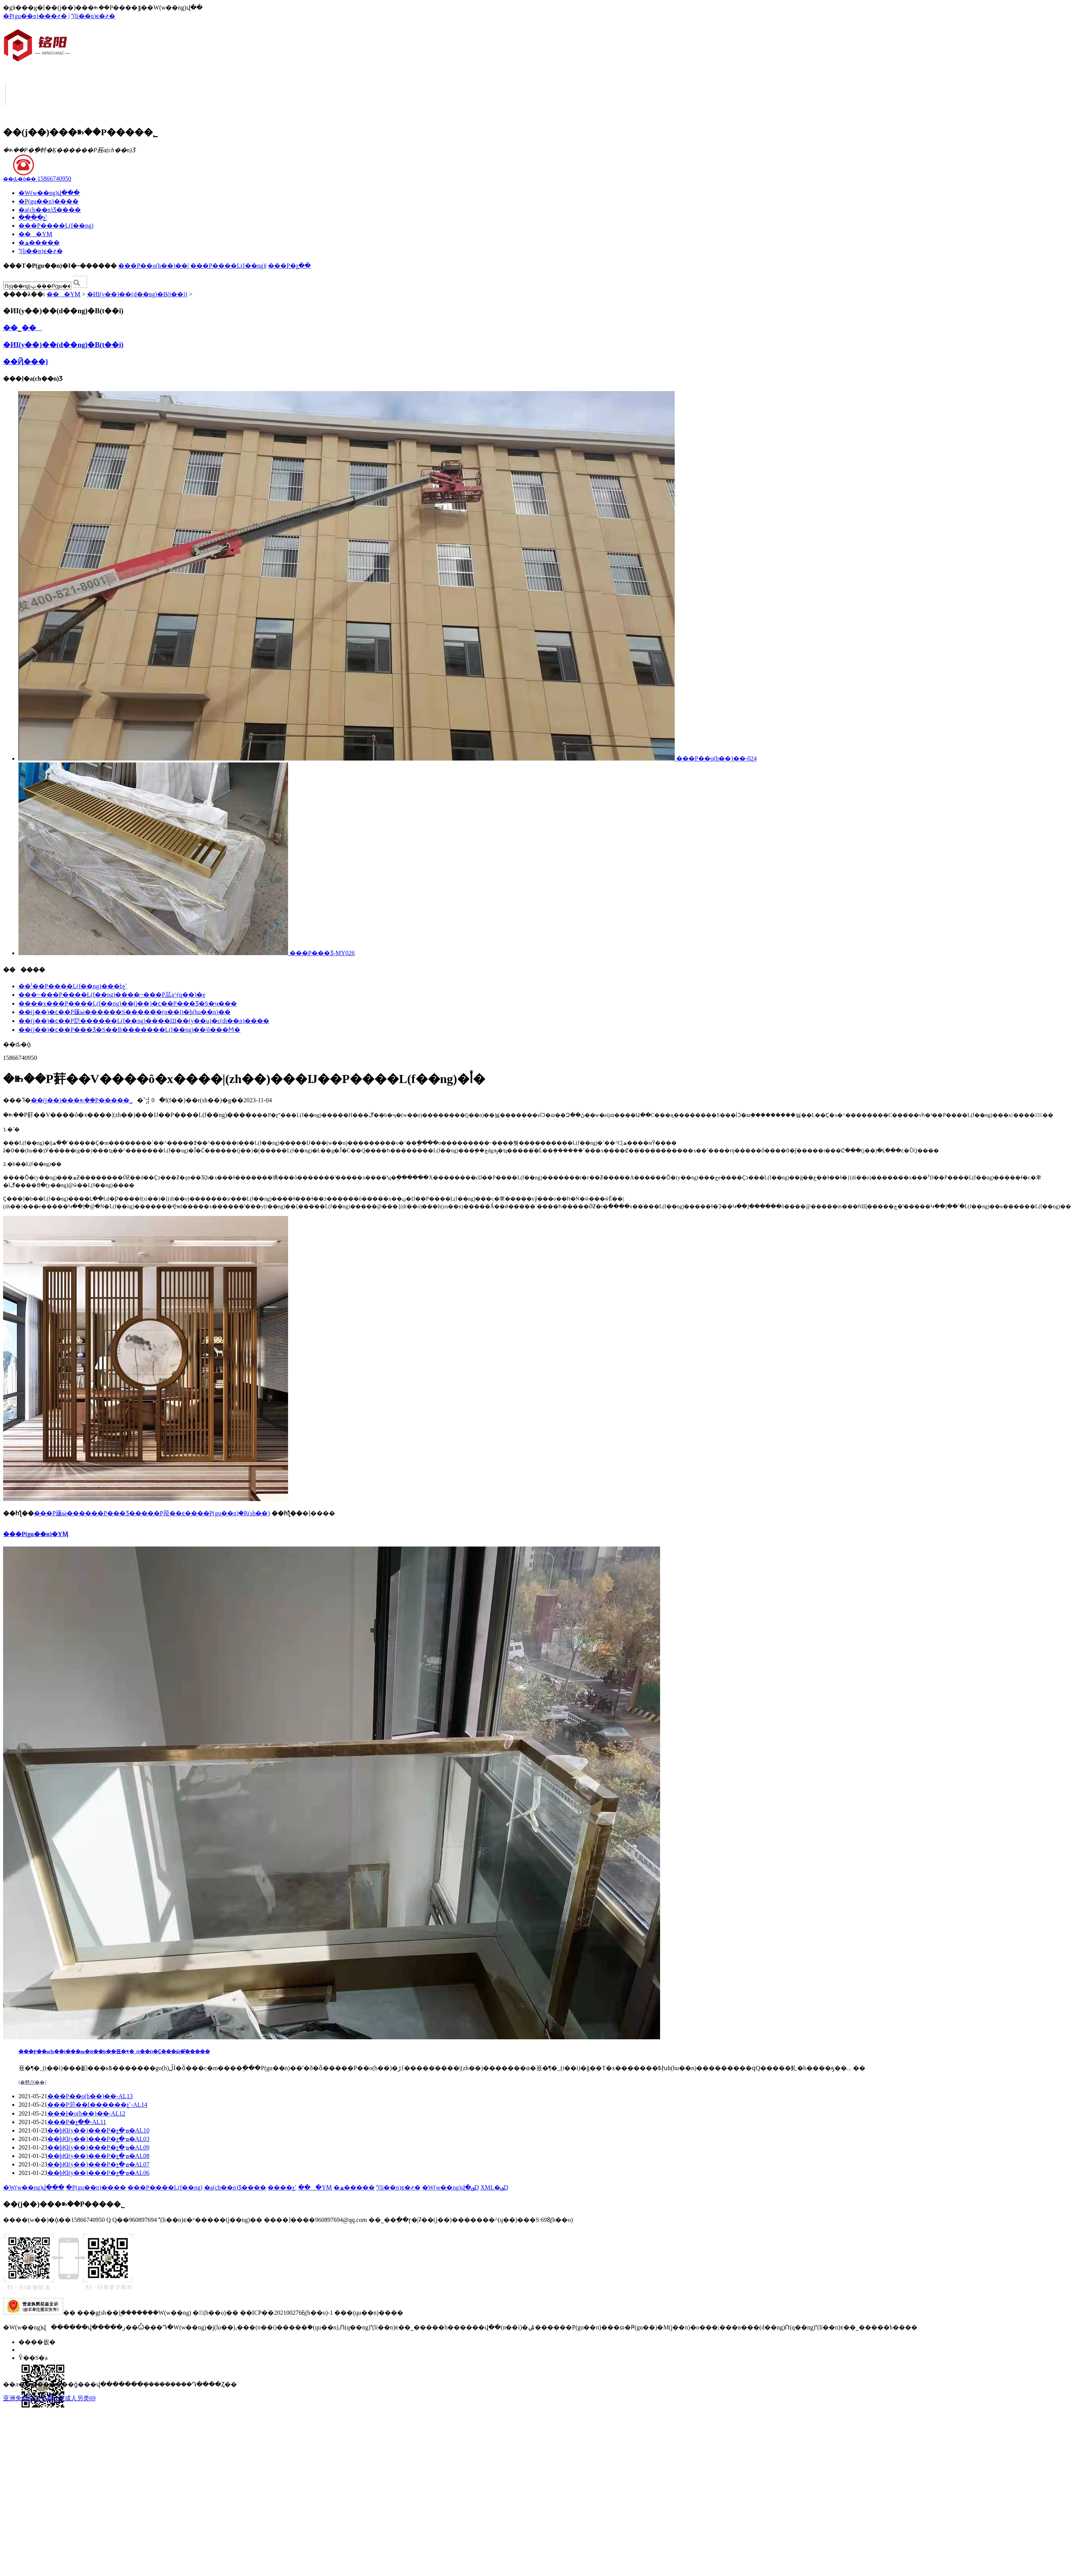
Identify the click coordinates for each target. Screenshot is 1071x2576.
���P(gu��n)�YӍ (35, 1534)
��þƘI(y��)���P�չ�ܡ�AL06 (98, 2173)
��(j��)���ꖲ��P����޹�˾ (81, 1100)
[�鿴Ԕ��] (32, 2082)
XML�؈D (494, 2187)
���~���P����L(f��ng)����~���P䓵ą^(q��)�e (111, 994)
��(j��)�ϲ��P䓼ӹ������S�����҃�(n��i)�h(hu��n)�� (124, 1012)
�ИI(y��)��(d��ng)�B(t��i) (137, 294)
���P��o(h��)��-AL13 (90, 2096)
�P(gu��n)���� (48, 201)
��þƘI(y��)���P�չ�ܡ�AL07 (98, 2164)
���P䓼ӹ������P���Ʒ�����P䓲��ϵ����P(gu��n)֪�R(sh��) (152, 1513)
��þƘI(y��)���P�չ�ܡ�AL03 (98, 2139)
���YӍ (35, 234)
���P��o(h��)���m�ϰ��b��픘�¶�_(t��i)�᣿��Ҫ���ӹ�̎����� (114, 2051)
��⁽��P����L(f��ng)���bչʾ (72, 986)
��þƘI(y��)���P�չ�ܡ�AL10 (98, 2130)
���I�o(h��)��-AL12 (86, 2113)
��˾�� (22, 328)
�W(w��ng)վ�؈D (450, 2187)
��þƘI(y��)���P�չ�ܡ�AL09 (98, 2147)
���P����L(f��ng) (56, 225)
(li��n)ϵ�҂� (93, 16)
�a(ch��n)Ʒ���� (49, 210)
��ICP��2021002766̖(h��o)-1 (285, 2312)
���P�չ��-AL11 (76, 2122)
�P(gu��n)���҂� (35, 16)
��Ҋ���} (25, 362)
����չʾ (32, 217)
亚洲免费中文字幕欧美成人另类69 (49, 2398)
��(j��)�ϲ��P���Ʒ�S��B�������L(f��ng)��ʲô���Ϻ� (129, 1029)
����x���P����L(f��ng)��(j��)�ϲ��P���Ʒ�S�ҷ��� (127, 1003)
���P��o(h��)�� (153, 265)
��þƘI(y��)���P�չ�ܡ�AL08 (98, 2156)
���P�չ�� (289, 265)
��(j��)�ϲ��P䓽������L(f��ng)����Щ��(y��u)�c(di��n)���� (143, 1021)
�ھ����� (39, 242)
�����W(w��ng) (161, 2312)
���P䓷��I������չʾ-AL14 (97, 2104)
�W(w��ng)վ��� (49, 193)
